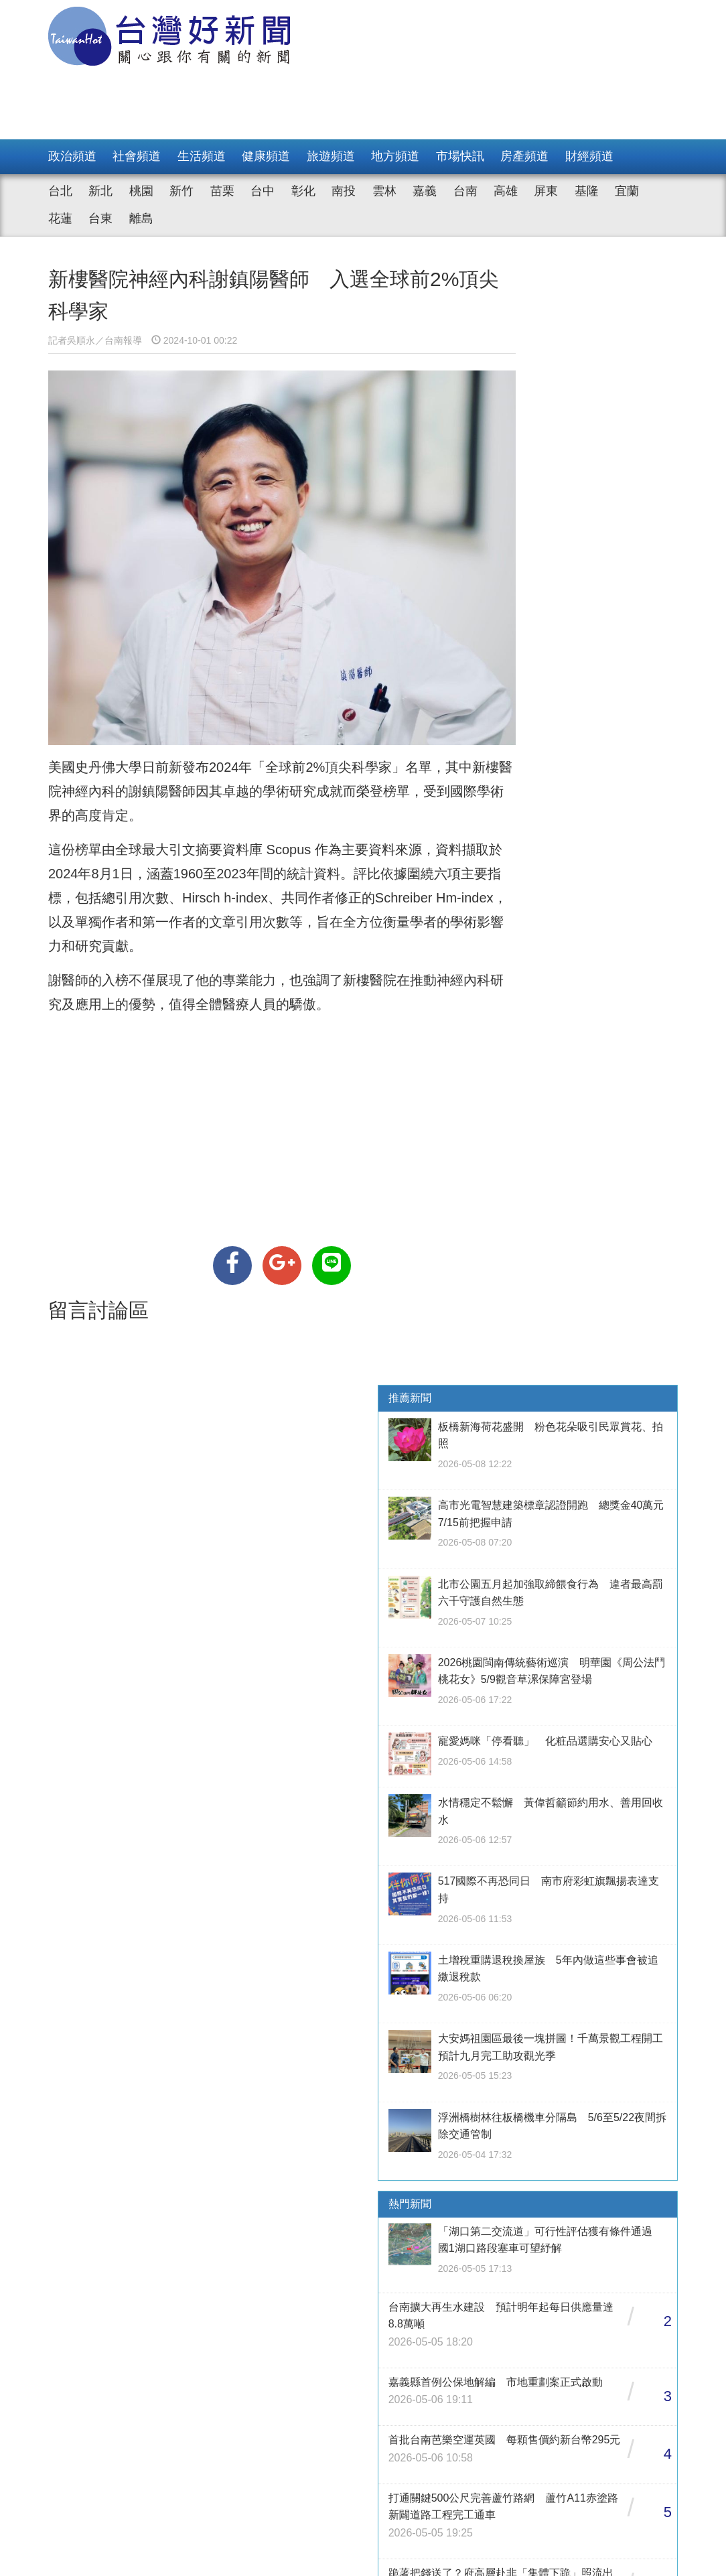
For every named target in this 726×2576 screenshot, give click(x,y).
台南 (465, 191)
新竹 (181, 191)
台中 (262, 191)
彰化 (303, 191)
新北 (100, 191)
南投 (344, 191)
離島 (141, 218)
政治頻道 (72, 156)
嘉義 (425, 191)
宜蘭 (627, 191)
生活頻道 (201, 156)
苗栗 (222, 191)
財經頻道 (589, 156)
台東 (100, 218)
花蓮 (60, 218)
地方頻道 (395, 156)
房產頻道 (524, 156)
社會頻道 (137, 156)
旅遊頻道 (331, 156)
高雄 (506, 191)
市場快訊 (460, 156)
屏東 (546, 191)
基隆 (587, 191)
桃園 (141, 191)
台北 (60, 191)
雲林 (384, 191)
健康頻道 (266, 156)
